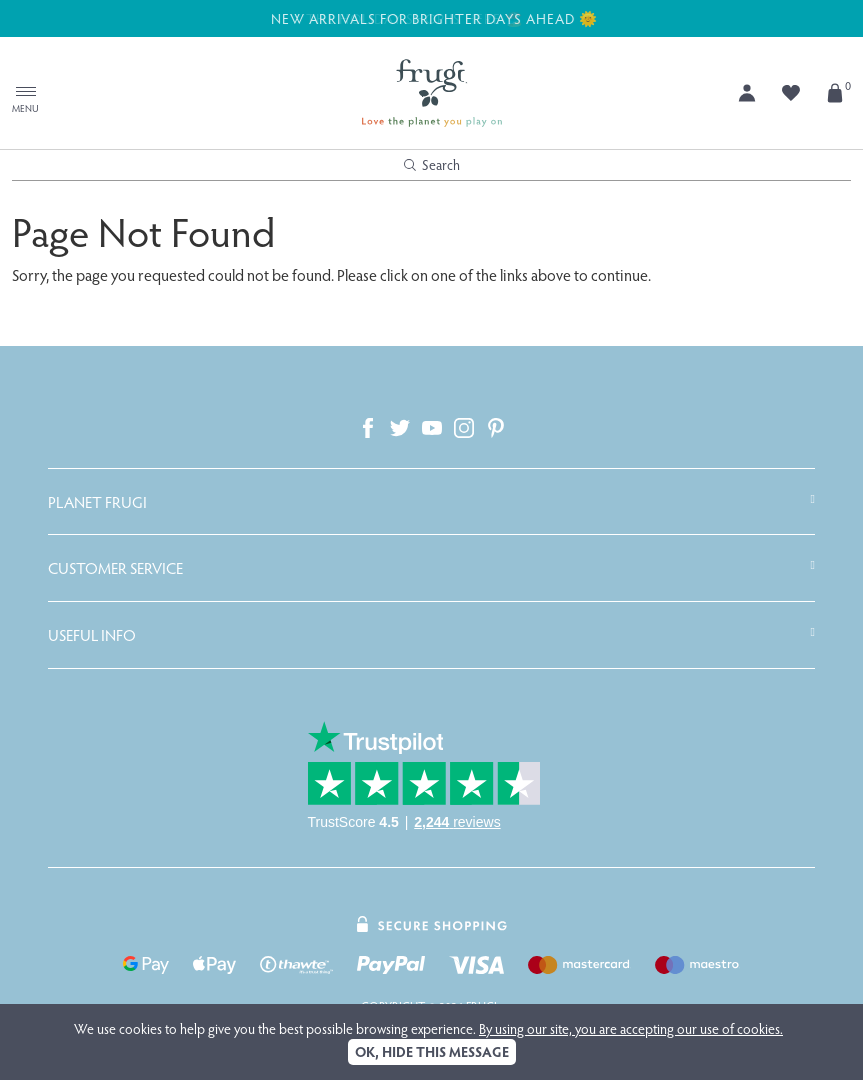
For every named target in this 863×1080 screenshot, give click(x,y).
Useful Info (92, 635)
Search (432, 164)
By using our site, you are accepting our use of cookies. (631, 1028)
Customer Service (115, 568)
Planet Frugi (97, 502)
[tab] (431, 502)
